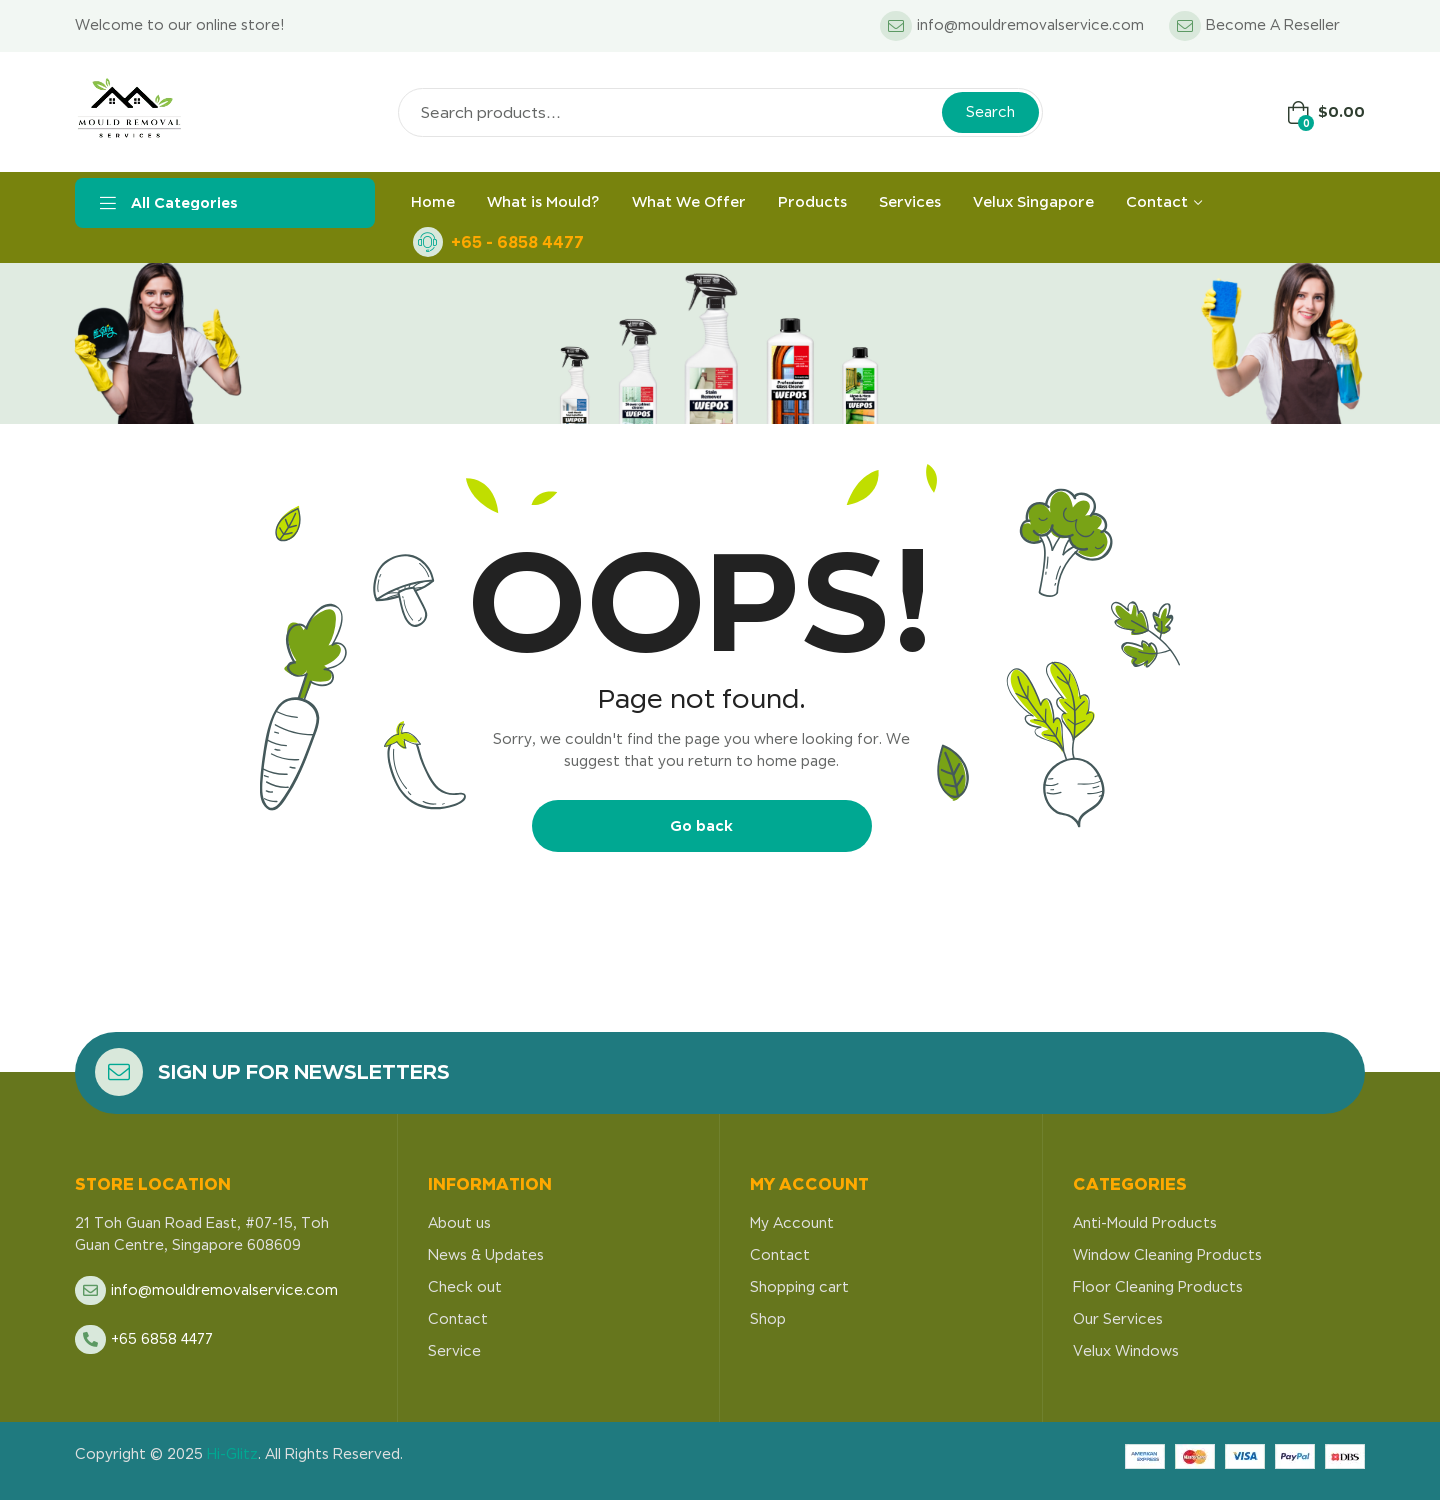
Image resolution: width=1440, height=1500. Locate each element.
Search (990, 112)
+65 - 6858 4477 (517, 242)
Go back (701, 825)
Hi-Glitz (232, 1454)
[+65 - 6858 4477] (428, 242)
